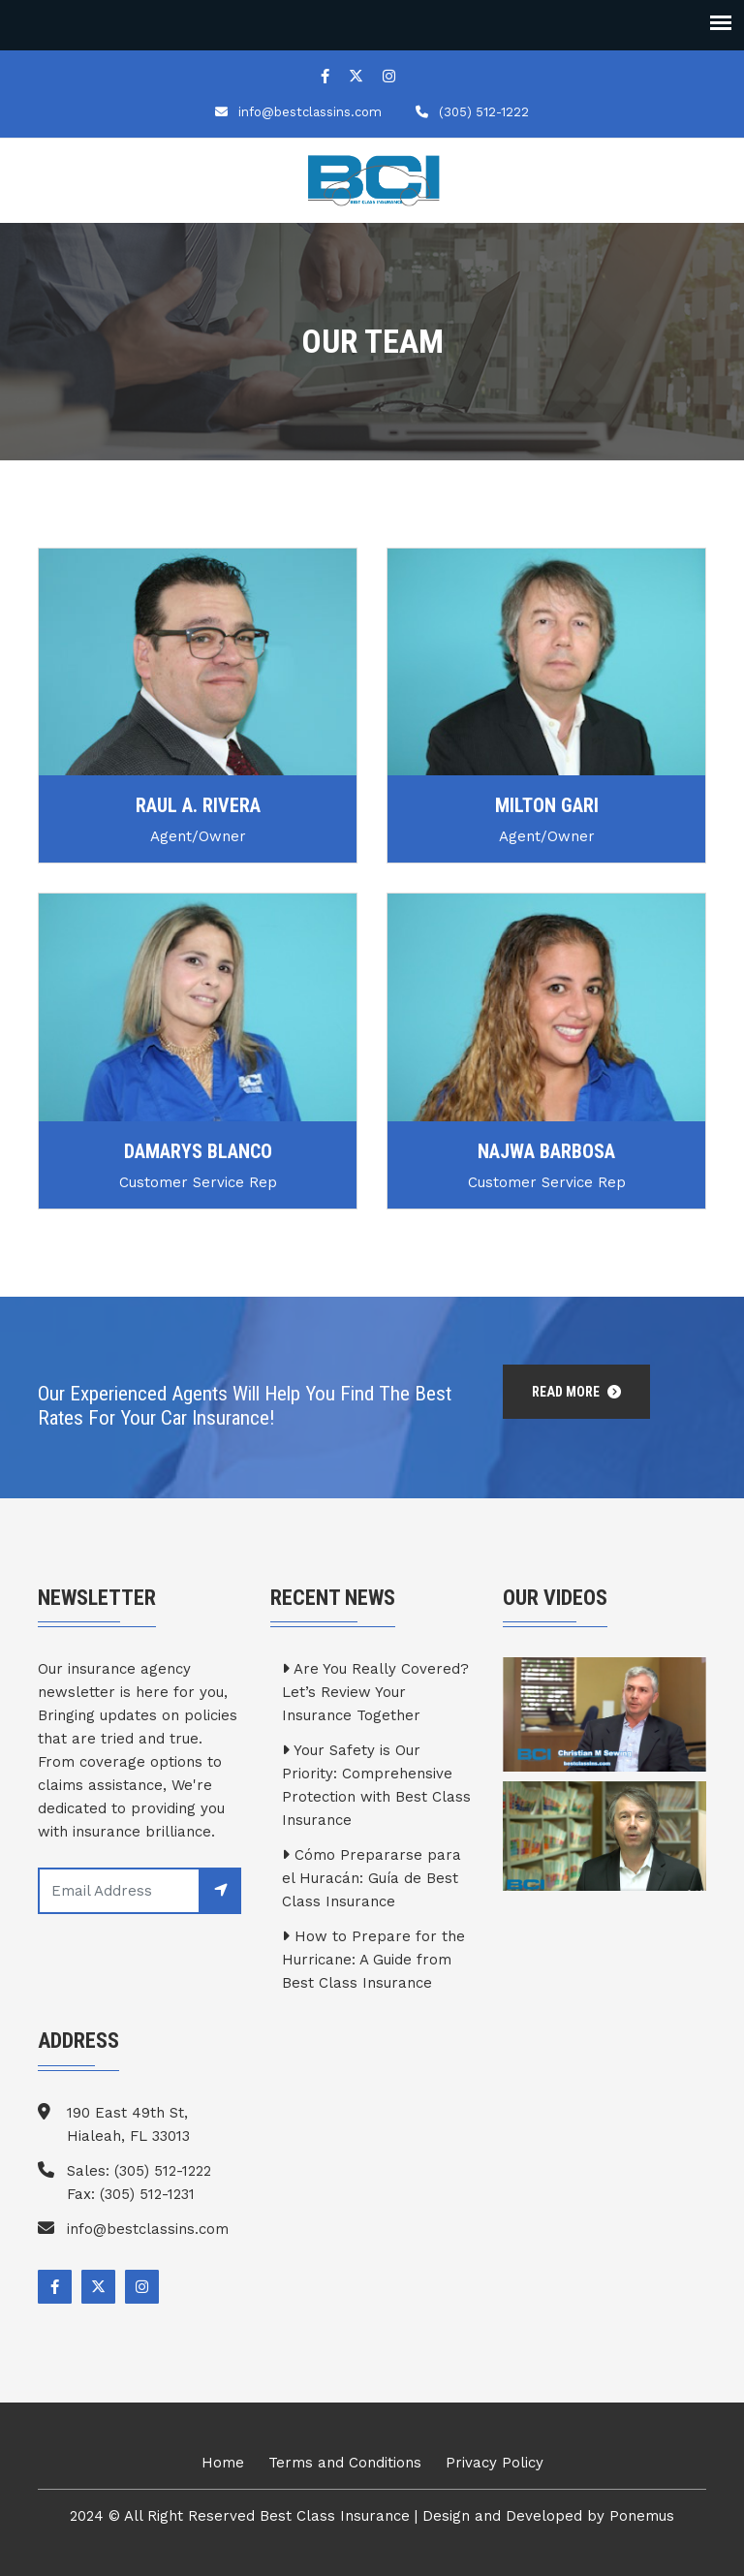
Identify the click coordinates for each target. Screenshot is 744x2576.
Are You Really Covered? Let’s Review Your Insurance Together (375, 1692)
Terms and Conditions (344, 2462)
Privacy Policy (494, 2462)
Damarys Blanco (198, 1151)
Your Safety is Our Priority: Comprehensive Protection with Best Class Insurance (376, 1785)
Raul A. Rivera (198, 805)
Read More (576, 1391)
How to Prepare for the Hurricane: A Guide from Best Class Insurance (373, 1960)
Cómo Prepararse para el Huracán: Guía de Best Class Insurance (371, 1878)
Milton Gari (547, 805)
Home (223, 2462)
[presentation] (185, 1961)
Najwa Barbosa (546, 1151)
